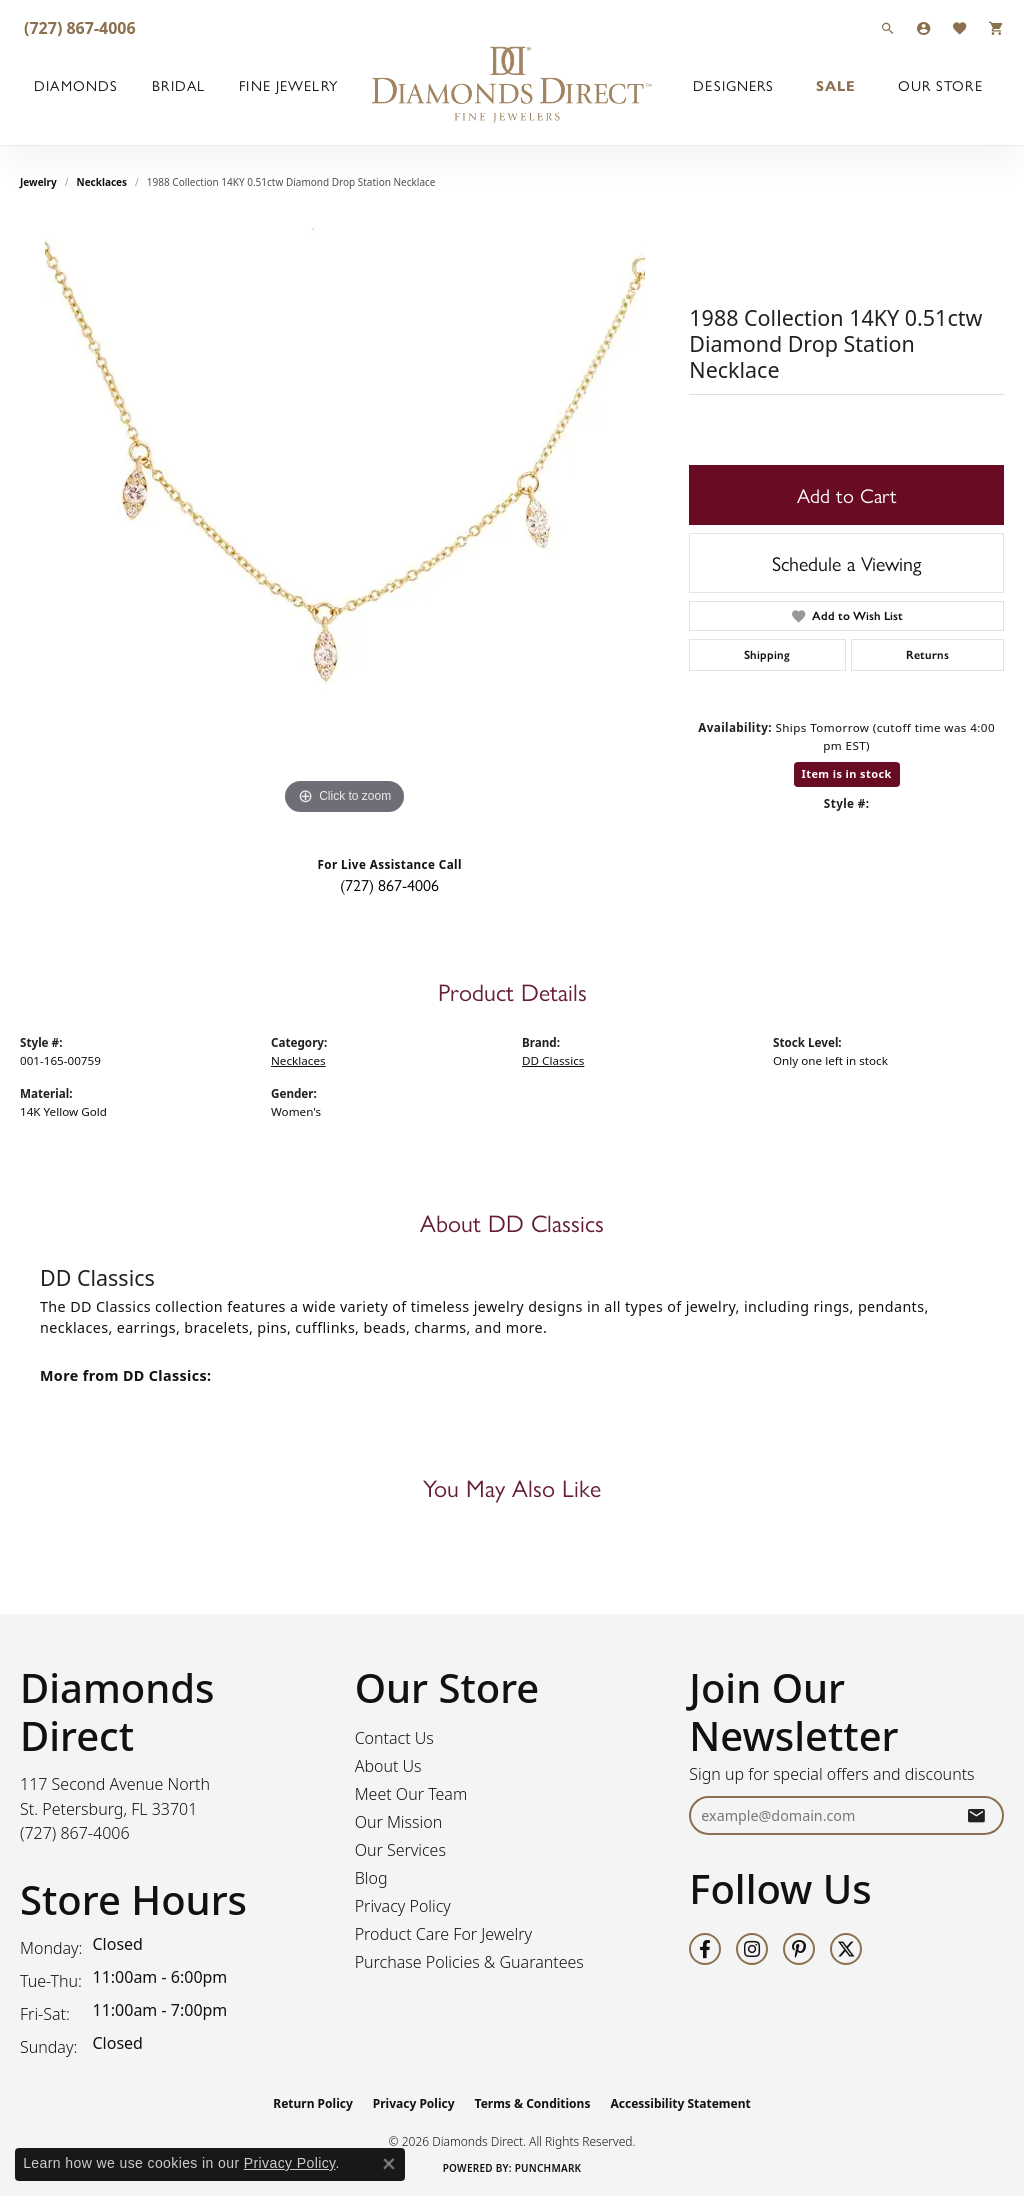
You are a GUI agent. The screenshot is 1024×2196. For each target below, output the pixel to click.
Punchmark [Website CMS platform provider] (548, 2168)
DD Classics (553, 1060)
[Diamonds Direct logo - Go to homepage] (512, 85)
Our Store (940, 85)
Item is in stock (847, 773)
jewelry (38, 182)
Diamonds (76, 85)
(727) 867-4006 (389, 884)
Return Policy (313, 2103)
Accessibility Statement (680, 2103)
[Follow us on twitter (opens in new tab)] (846, 1949)
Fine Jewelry (288, 85)
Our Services (400, 1850)
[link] (78, 27)
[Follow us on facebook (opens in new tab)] (705, 1949)
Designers (733, 85)
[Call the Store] (75, 1833)
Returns (927, 655)
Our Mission (399, 1822)
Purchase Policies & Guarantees (469, 1962)
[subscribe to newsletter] (976, 1815)
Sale (836, 85)
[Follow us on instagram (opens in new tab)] (752, 1949)
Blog (371, 1878)
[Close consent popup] (389, 2164)
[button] (888, 27)
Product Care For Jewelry (443, 1934)
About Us (388, 1766)
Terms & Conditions (533, 2103)
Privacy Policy (403, 1906)
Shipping (767, 655)
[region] (345, 520)
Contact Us (394, 1738)
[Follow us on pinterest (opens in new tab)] (799, 1949)
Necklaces (102, 182)
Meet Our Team (411, 1794)
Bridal (178, 85)
